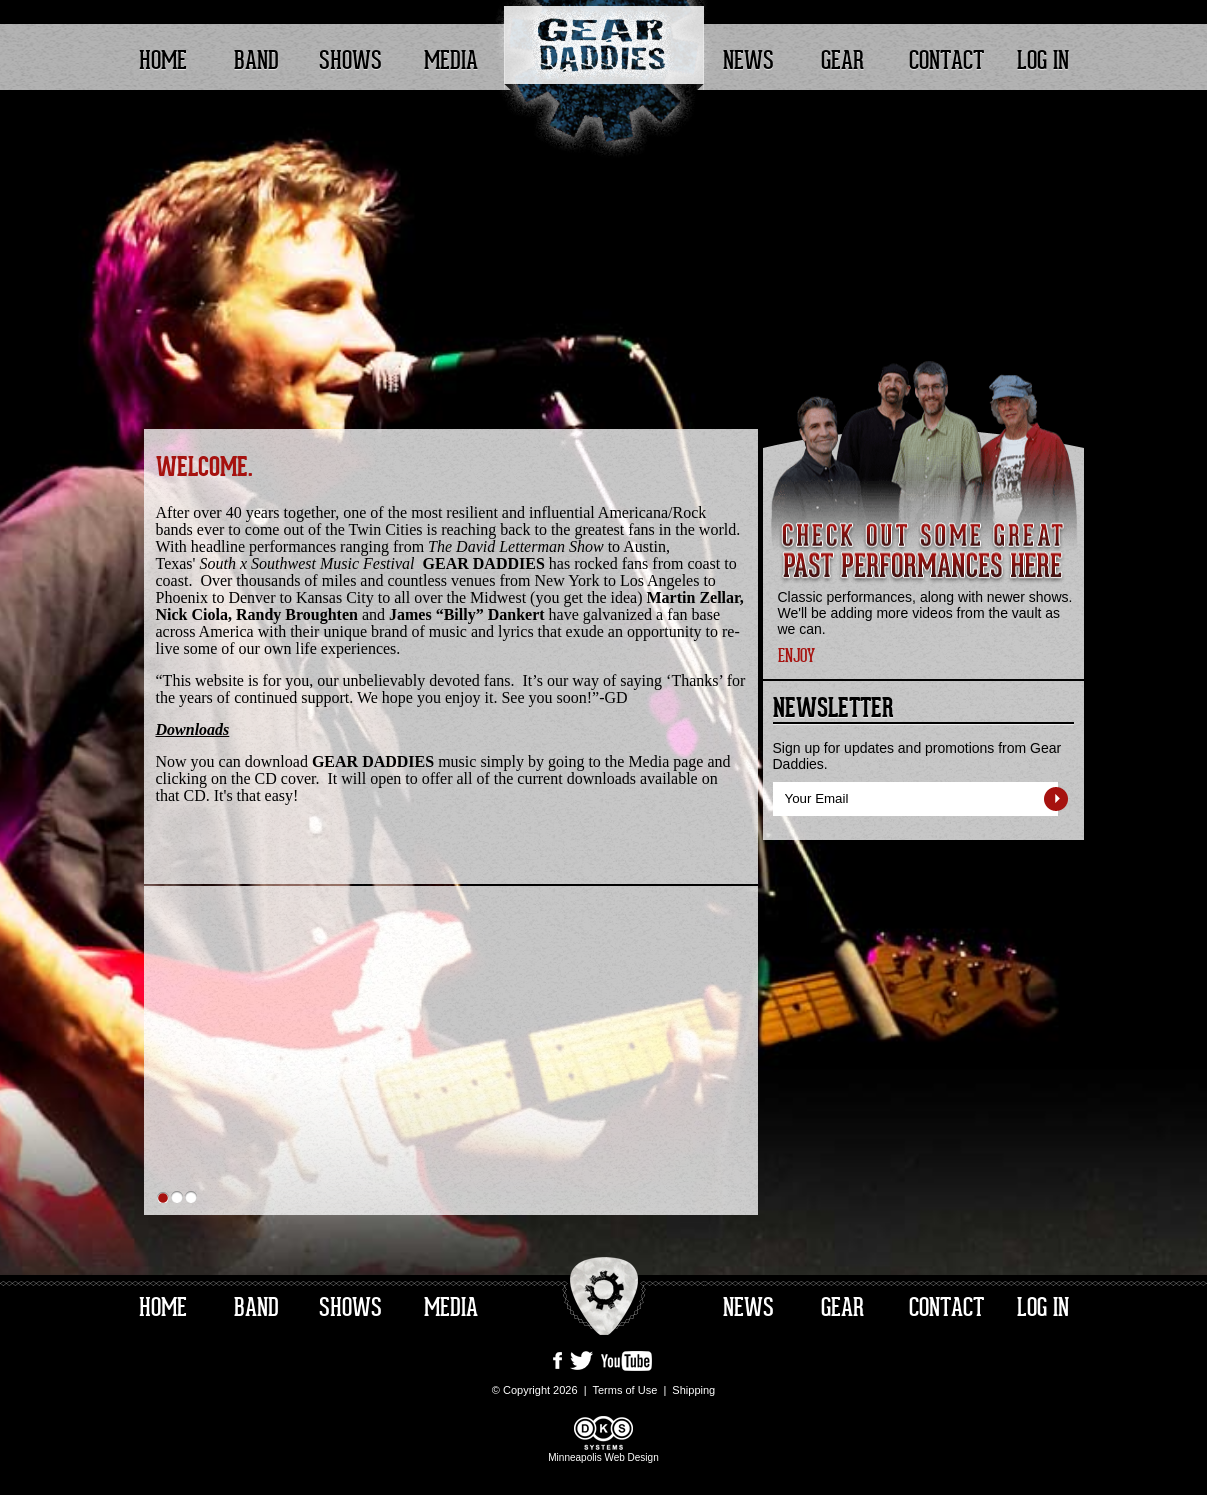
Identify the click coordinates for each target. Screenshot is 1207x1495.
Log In (1043, 61)
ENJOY (796, 656)
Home (163, 61)
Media (451, 61)
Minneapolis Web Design (603, 1452)
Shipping (693, 1390)
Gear (842, 61)
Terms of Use (624, 1390)
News (748, 61)
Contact (946, 61)
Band (256, 61)
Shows (350, 61)
